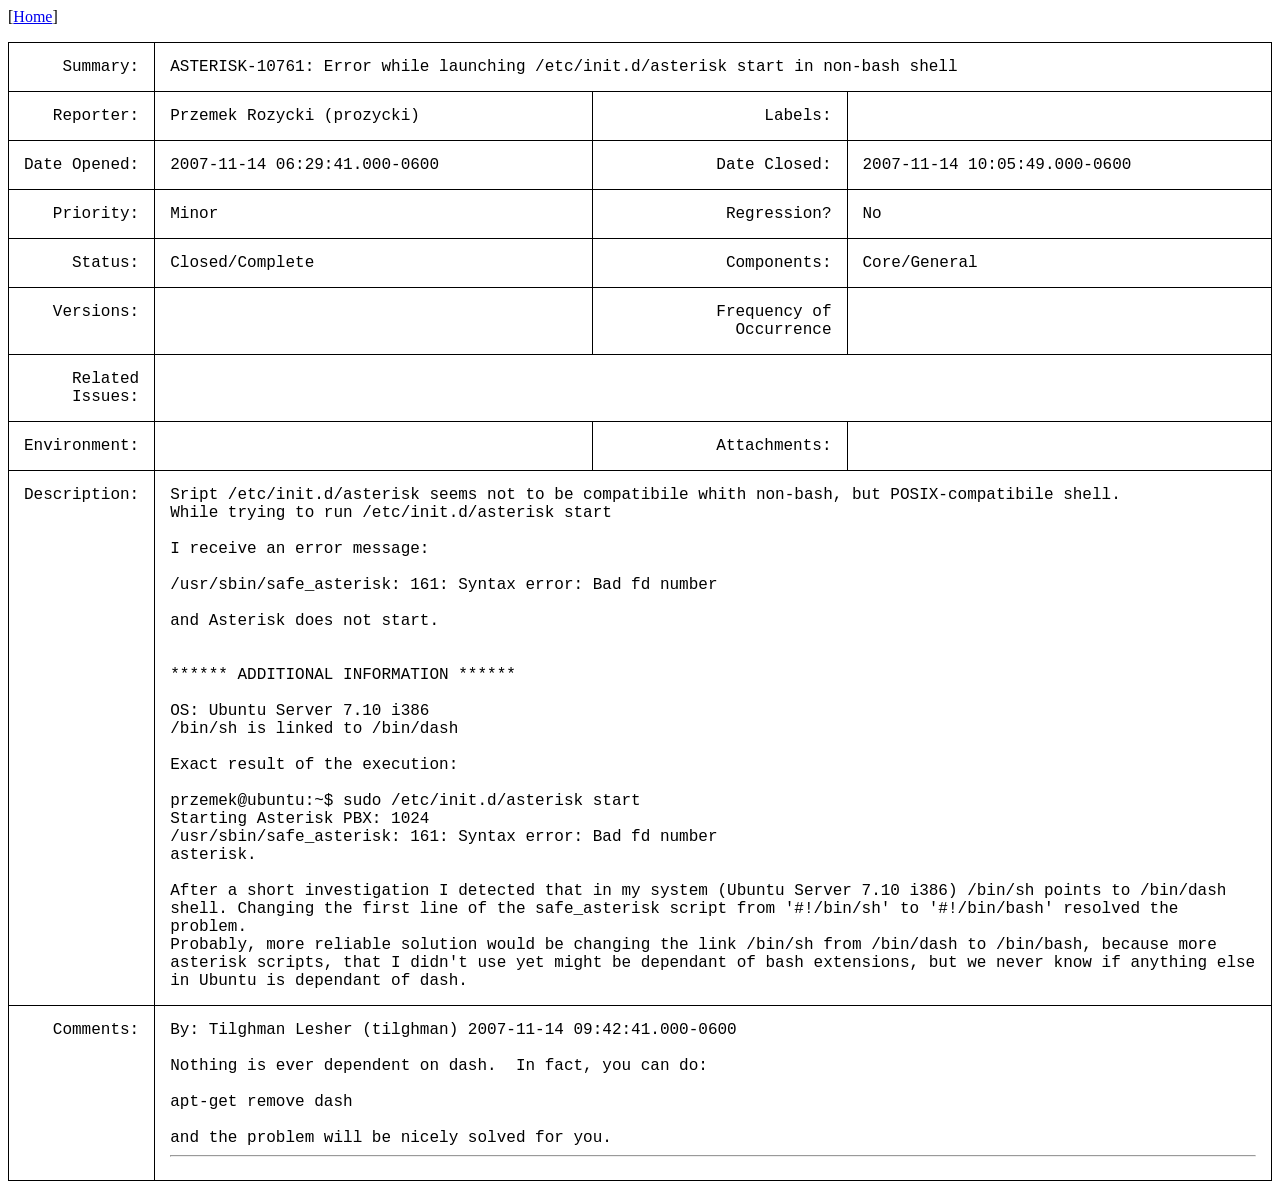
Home (32, 16)
